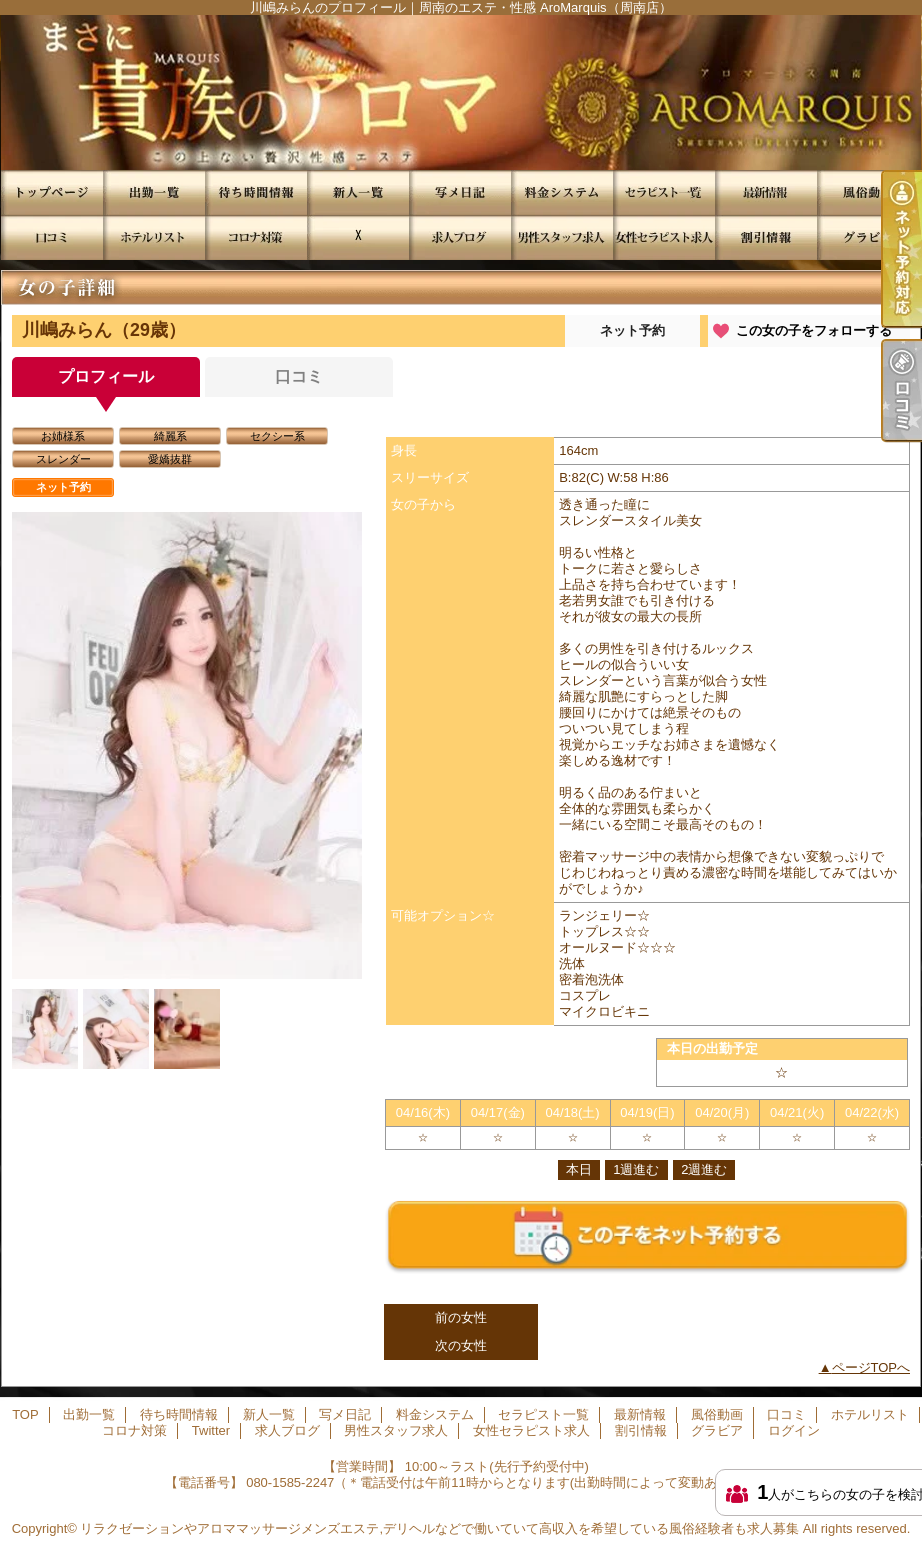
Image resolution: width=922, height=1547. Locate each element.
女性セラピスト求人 (664, 237)
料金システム (562, 192)
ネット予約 (632, 330)
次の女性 (461, 1345)
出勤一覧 (154, 192)
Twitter (358, 237)
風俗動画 (868, 192)
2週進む (704, 1169)
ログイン (794, 1430)
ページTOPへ (871, 1367)
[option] (187, 745)
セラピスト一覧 (664, 192)
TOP (52, 192)
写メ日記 (460, 192)
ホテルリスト (154, 237)
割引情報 (766, 237)
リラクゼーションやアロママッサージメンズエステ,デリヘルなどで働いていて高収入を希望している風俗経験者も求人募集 (439, 1528)
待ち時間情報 (256, 192)
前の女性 (461, 1317)
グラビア (868, 237)
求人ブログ (460, 237)
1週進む (636, 1169)
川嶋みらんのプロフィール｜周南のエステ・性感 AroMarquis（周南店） (461, 92)
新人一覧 (358, 192)
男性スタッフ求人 (562, 237)
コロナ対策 (256, 237)
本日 (579, 1169)
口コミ (52, 237)
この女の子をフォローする (814, 330)
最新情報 (766, 192)
